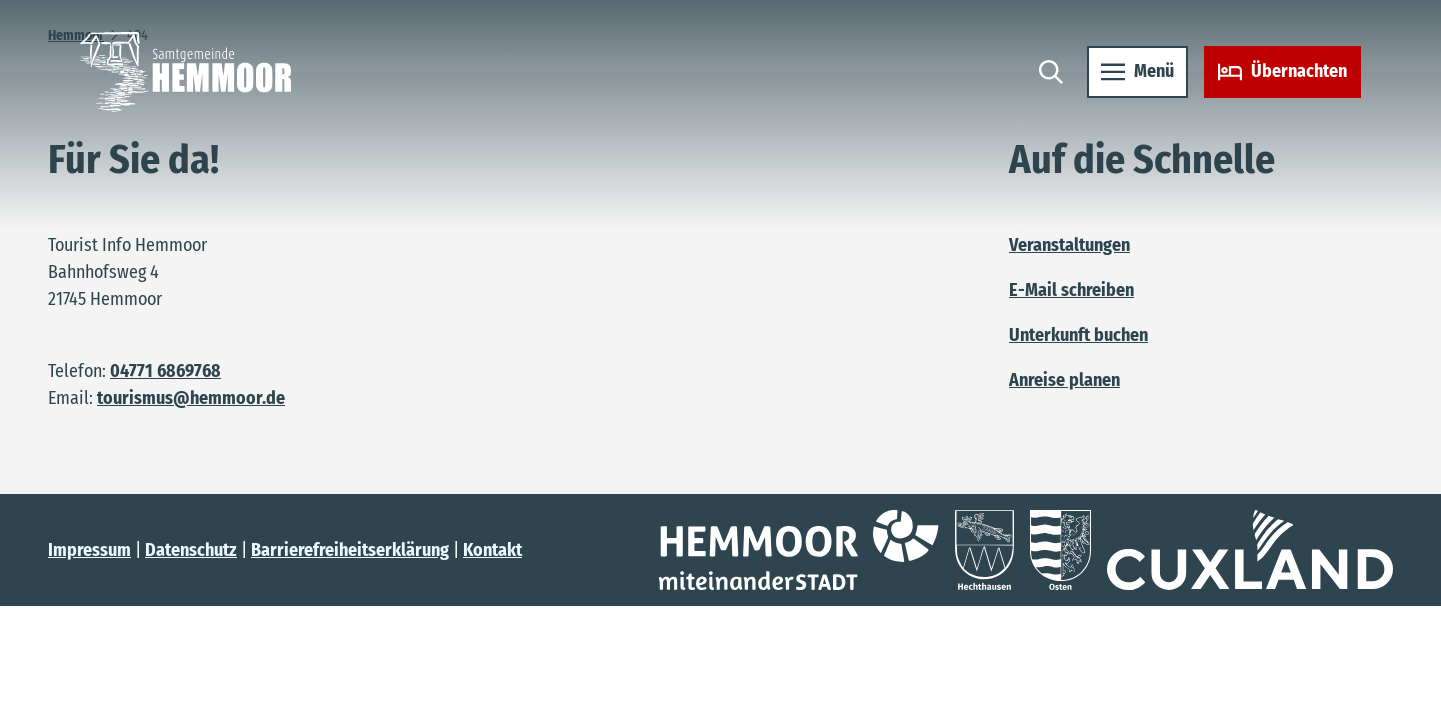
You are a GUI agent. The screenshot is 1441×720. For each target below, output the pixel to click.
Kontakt (492, 550)
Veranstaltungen (1069, 245)
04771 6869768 (165, 371)
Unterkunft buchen (1078, 335)
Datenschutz (191, 550)
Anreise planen (1064, 380)
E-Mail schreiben (1071, 290)
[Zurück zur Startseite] (185, 72)
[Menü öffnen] (1137, 72)
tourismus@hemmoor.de (191, 398)
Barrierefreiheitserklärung (350, 550)
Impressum (89, 550)
